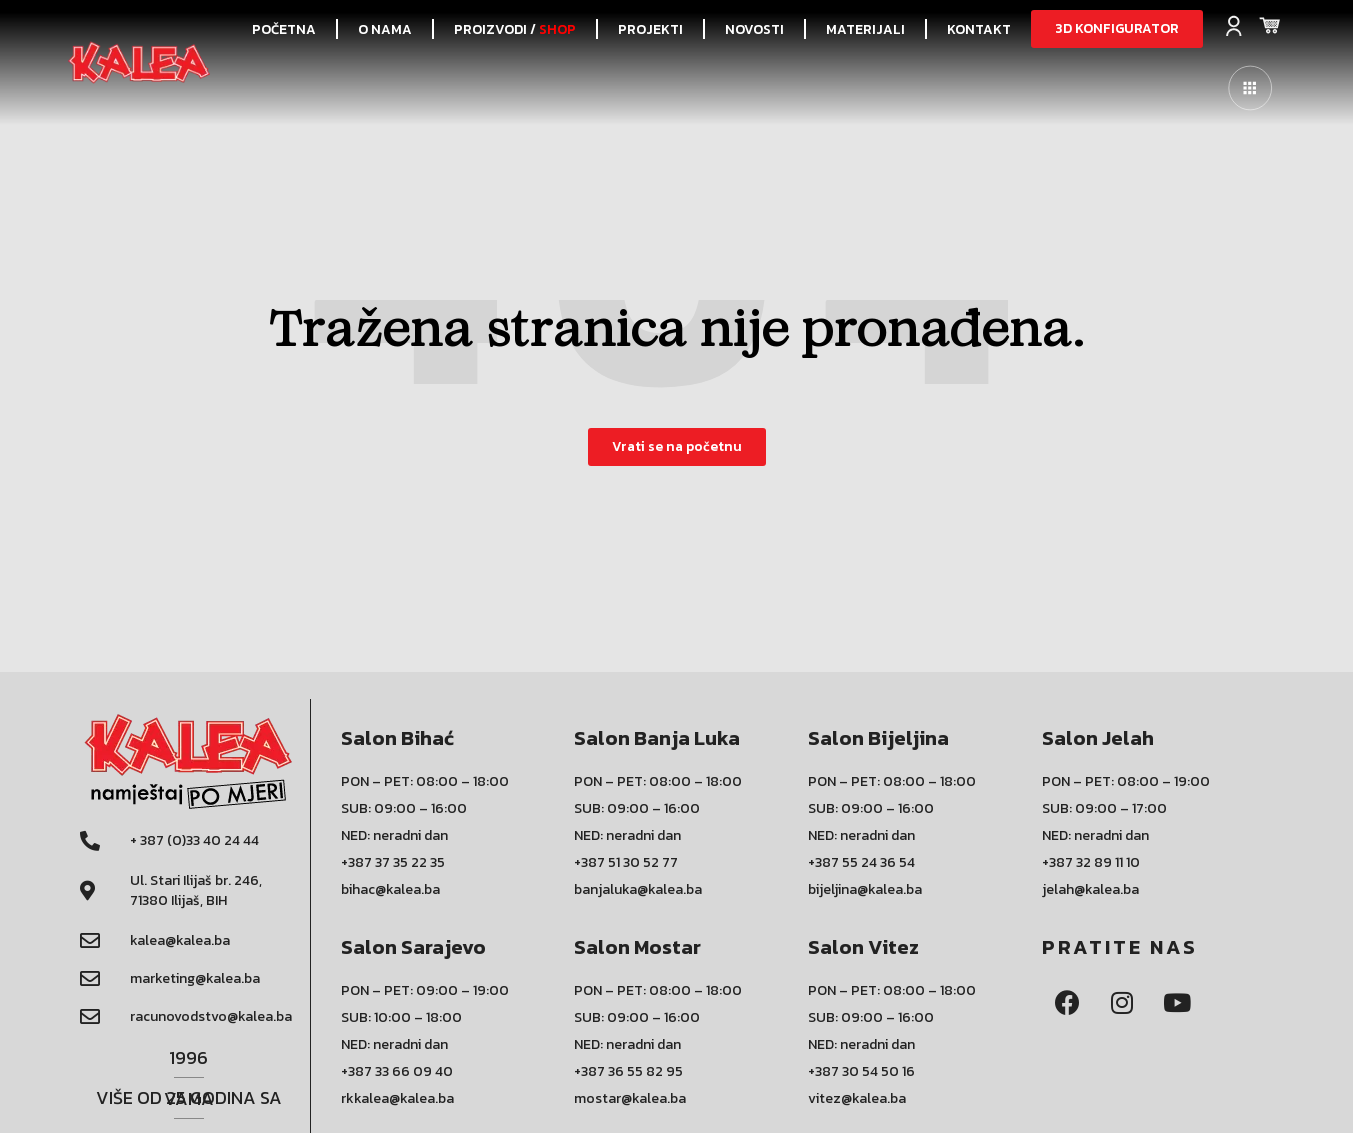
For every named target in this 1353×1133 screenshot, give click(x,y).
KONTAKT (979, 29)
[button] (1117, 29)
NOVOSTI (754, 29)
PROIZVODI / (515, 29)
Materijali (865, 29)
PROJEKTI (650, 29)
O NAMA (385, 29)
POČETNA (284, 29)
